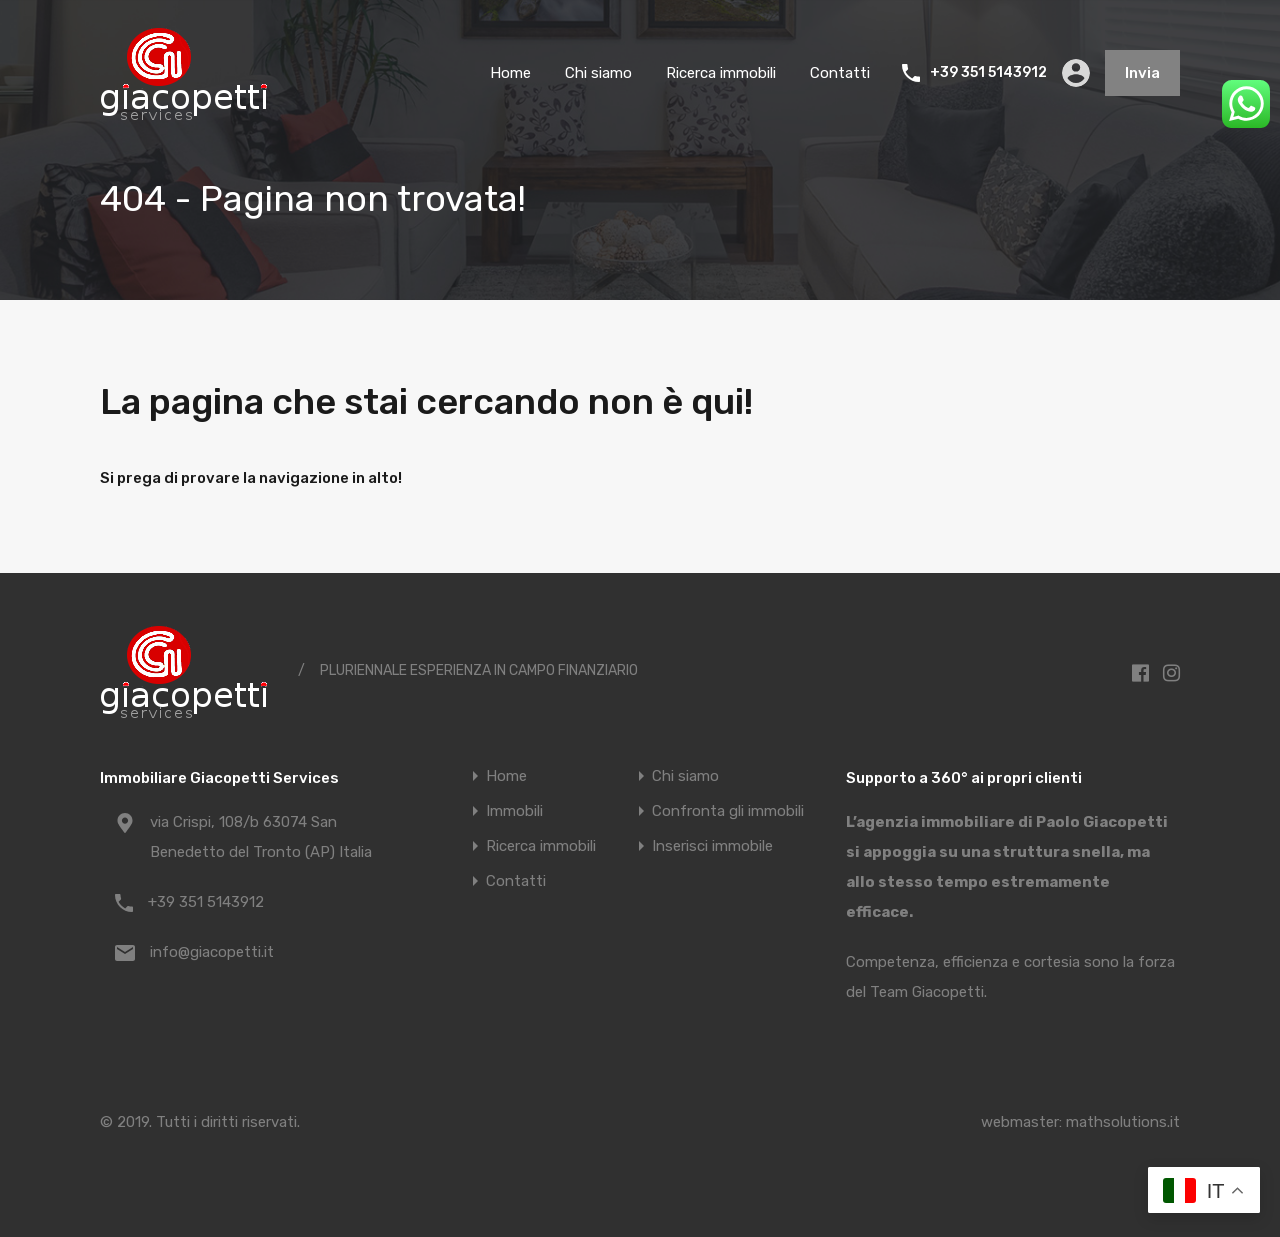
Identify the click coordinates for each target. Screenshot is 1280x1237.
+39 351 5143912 (988, 73)
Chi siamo (598, 73)
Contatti (840, 73)
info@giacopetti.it (212, 952)
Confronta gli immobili (728, 811)
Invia (1142, 73)
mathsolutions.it (1123, 1122)
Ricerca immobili (721, 73)
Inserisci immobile (712, 846)
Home (510, 73)
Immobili (514, 811)
